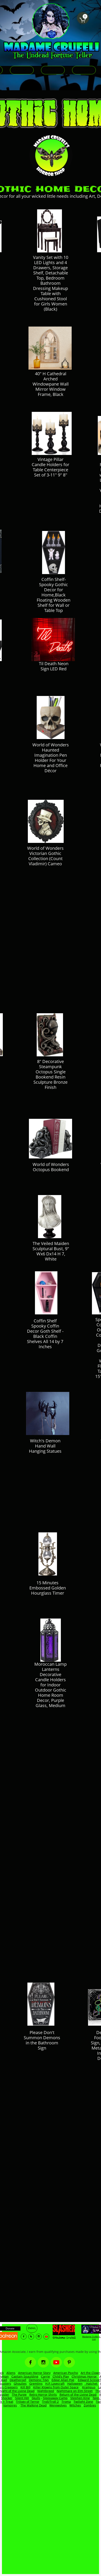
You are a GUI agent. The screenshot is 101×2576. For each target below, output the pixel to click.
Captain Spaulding (24, 2376)
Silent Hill (22, 2398)
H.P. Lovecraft (55, 2383)
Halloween (74, 2383)
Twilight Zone (83, 2402)
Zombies (90, 2405)
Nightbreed (45, 2391)
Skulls (36, 2398)
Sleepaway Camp (55, 2398)
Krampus (88, 2387)
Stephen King (80, 2398)
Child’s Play (61, 2376)
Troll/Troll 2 (50, 2402)
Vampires (10, 2405)
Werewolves (58, 2405)
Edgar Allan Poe (63, 2380)
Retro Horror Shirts (43, 2394)
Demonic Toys (39, 2380)
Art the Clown (90, 2373)
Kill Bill (25, 2387)
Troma (66, 2402)
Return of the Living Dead (78, 2394)
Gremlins (36, 2383)
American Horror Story (34, 2373)
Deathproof (18, 2380)
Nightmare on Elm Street (75, 2391)
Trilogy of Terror (27, 2402)
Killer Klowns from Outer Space (56, 2387)
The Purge (19, 2394)
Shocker (6, 2398)
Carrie (45, 2376)
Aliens (10, 2373)
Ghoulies (20, 2383)
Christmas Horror (85, 2376)
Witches (75, 2405)
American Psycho (65, 2373)
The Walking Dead (34, 2405)
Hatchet (92, 2383)
